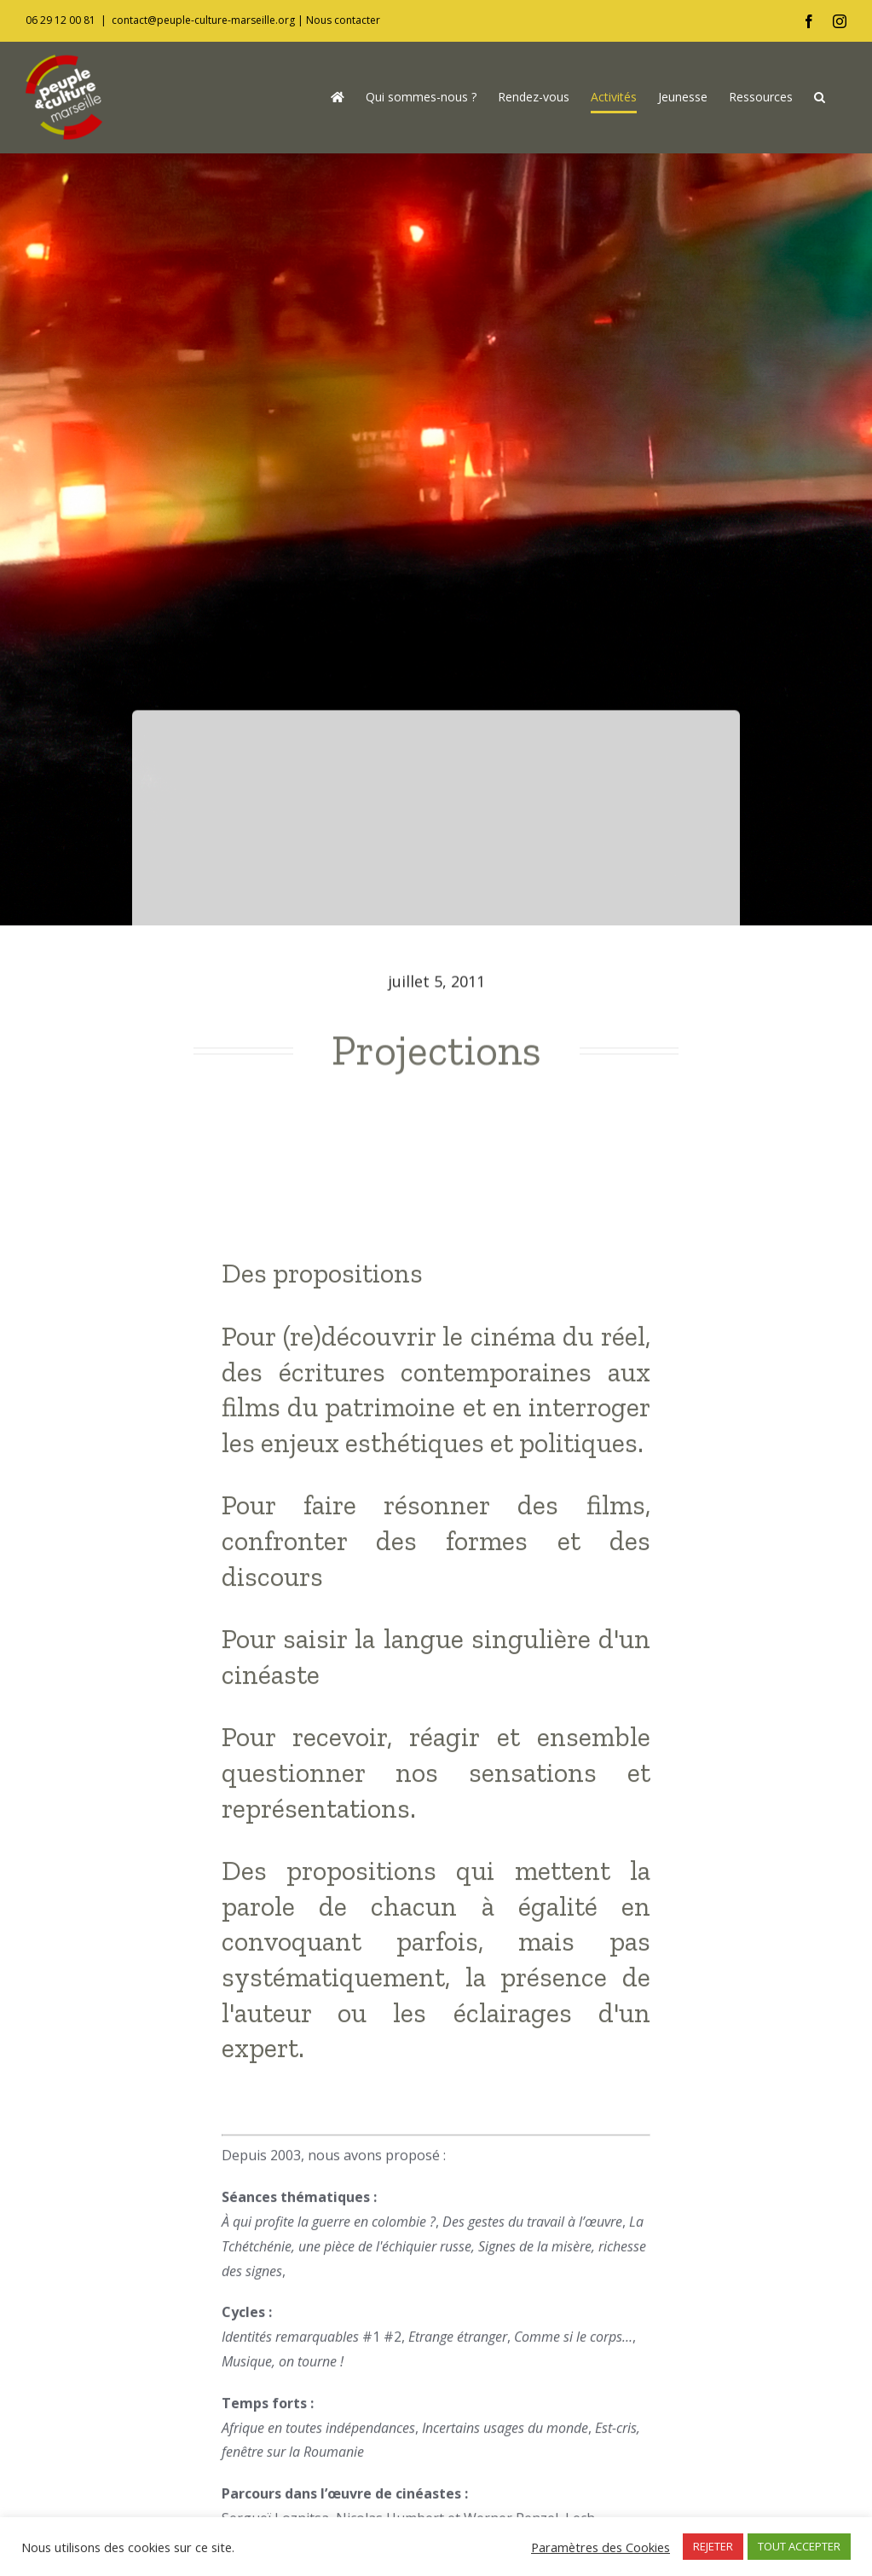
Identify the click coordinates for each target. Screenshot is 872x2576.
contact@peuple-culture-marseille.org (203, 20)
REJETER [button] (713, 2546)
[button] (819, 97)
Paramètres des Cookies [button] (600, 2547)
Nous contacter (343, 20)
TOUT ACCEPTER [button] (799, 2546)
